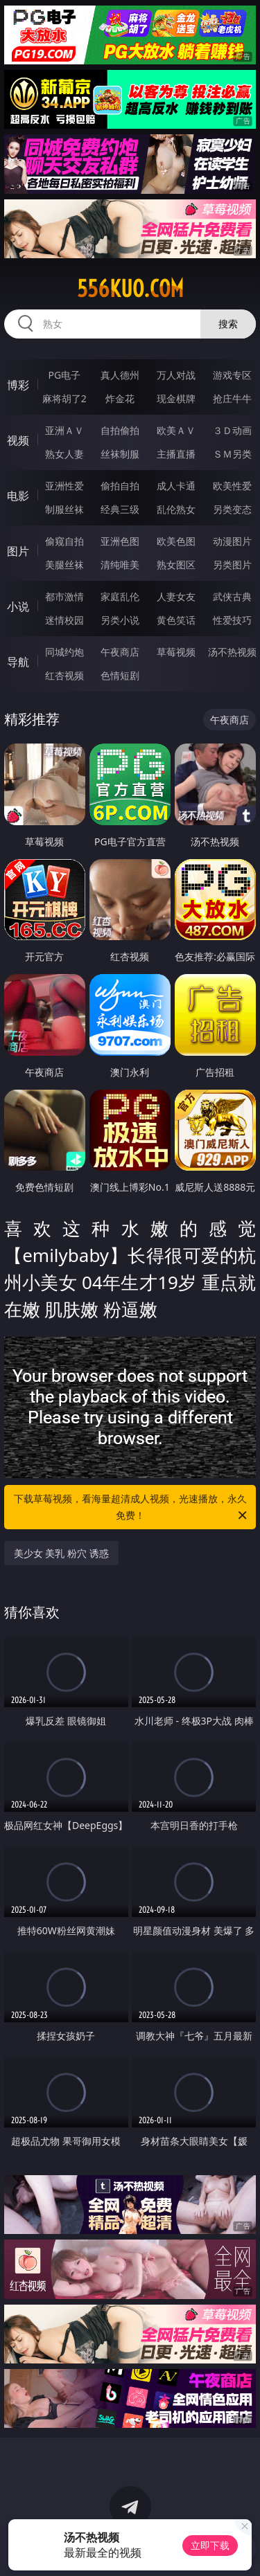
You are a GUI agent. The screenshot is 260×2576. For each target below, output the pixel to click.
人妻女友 (176, 596)
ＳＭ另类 (232, 453)
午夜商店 (120, 651)
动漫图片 (232, 541)
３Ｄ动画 (232, 430)
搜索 (228, 323)
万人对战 (176, 374)
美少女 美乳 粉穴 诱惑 (61, 1553)
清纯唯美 (120, 564)
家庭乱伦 (120, 596)
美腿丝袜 (64, 564)
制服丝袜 (64, 509)
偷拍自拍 (120, 485)
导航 (18, 661)
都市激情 (64, 596)
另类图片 (232, 564)
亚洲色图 (120, 541)
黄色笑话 (176, 620)
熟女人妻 (64, 453)
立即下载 (210, 2545)
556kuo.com (130, 289)
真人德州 (120, 374)
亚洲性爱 (64, 485)
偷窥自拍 (64, 541)
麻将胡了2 (64, 398)
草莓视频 (176, 651)
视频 (18, 440)
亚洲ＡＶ (64, 430)
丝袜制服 (120, 453)
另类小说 (120, 620)
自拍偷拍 (120, 430)
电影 (18, 495)
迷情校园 (64, 620)
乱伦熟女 (176, 509)
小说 (18, 606)
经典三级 (120, 509)
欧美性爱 (232, 485)
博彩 (18, 385)
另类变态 (232, 509)
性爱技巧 (232, 620)
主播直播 (176, 453)
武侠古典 (232, 596)
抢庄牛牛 (232, 398)
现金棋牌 (176, 398)
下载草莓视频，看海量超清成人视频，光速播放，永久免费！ (132, 1508)
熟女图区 (176, 564)
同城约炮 (64, 651)
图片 (18, 551)
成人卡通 (176, 485)
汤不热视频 (232, 651)
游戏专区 (232, 374)
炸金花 (120, 398)
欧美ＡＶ (176, 430)
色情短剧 (120, 675)
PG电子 (64, 374)
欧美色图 (176, 541)
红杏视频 (64, 675)
